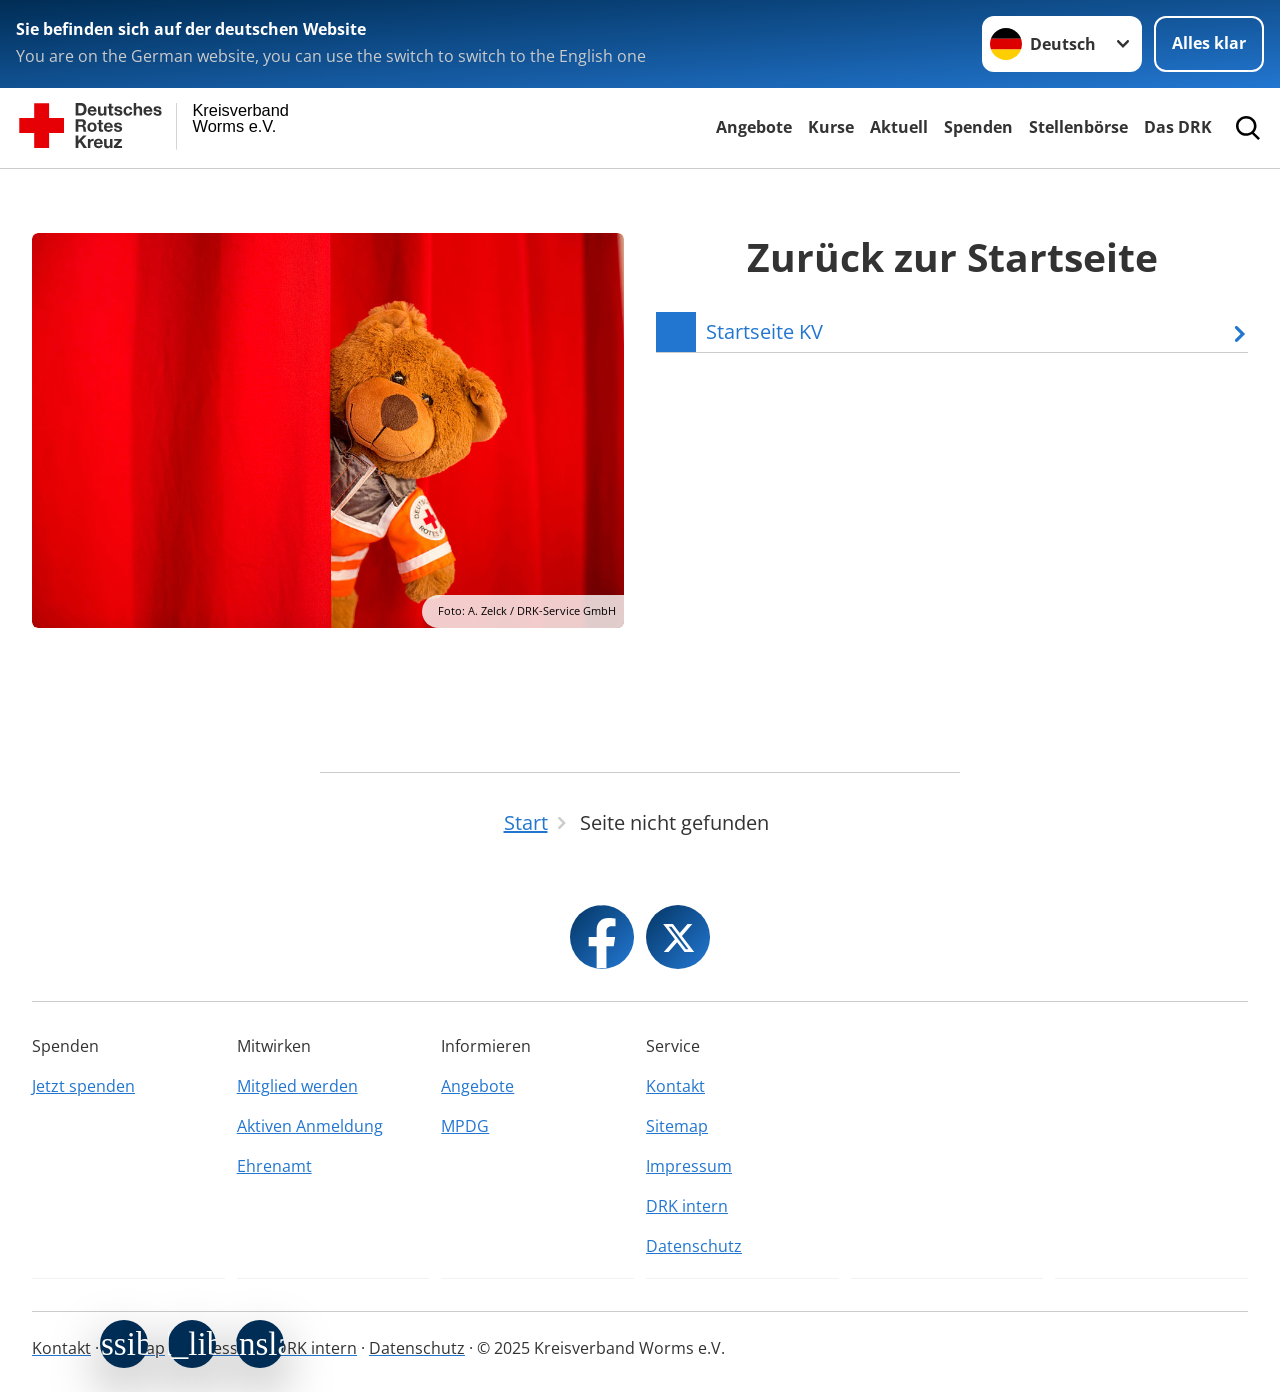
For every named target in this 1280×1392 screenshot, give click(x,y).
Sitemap (677, 1126)
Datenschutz (694, 1246)
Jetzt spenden (83, 1086)
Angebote (754, 127)
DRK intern (687, 1206)
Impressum (689, 1166)
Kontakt (675, 1086)
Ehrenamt (274, 1166)
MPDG (465, 1126)
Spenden (978, 127)
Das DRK (1178, 127)
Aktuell (899, 127)
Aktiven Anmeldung (310, 1126)
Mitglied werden (297, 1086)
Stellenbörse (1078, 127)
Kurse (831, 127)
